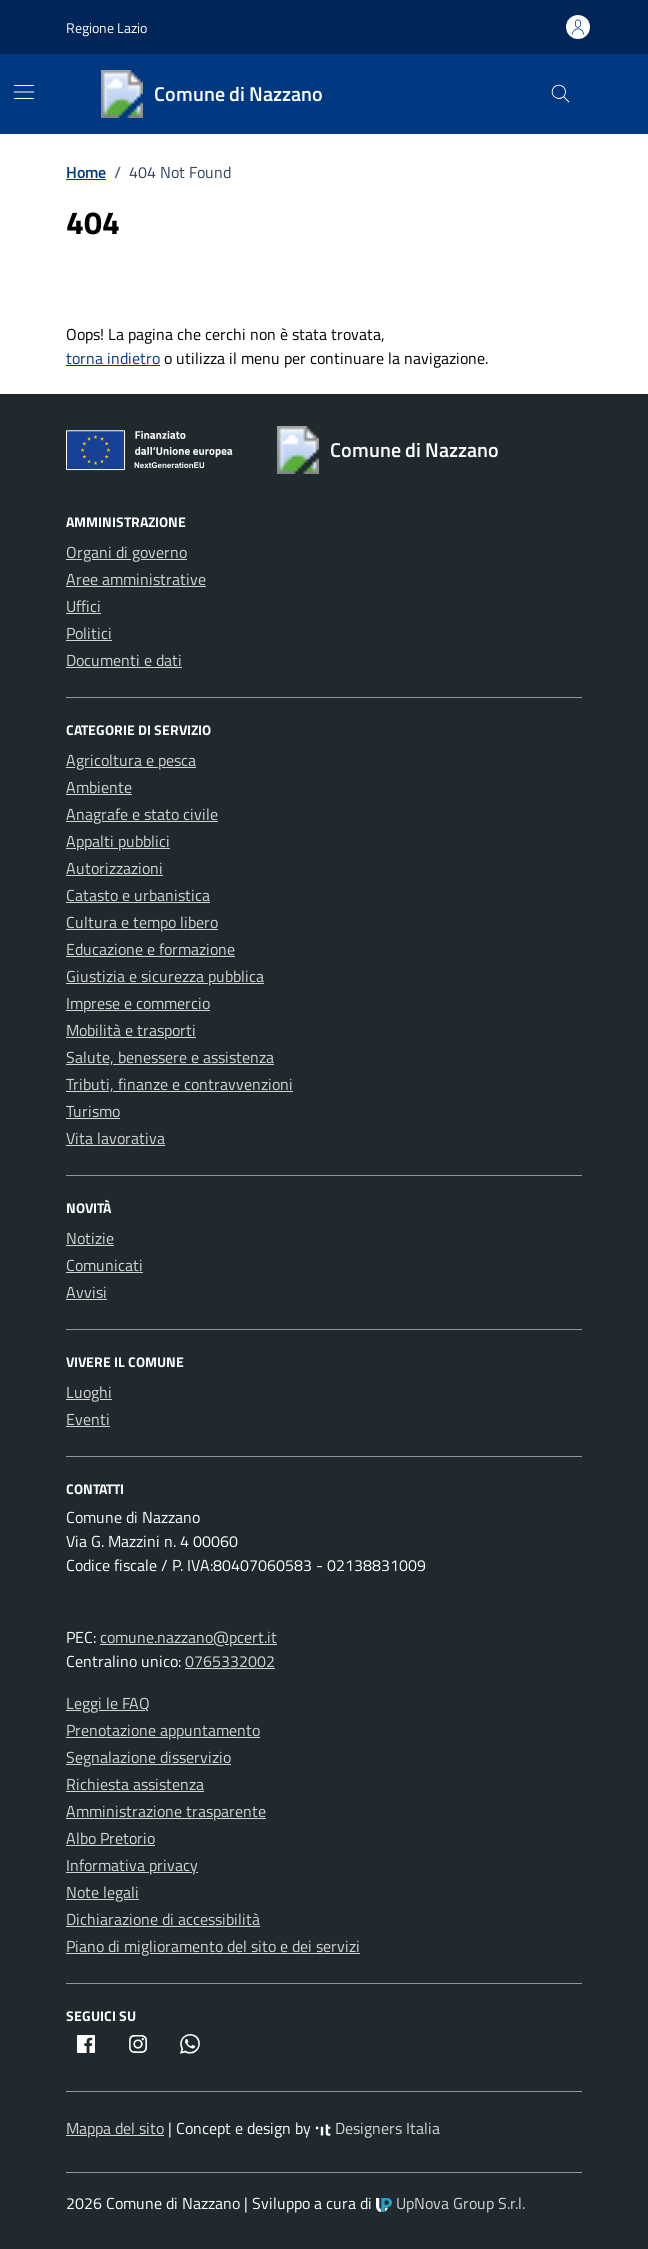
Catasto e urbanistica (138, 895)
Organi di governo (126, 552)
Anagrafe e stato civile (142, 814)
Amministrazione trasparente (166, 1811)
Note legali (102, 1892)
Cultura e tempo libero (142, 922)
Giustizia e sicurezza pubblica (165, 976)
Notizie (90, 1238)
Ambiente (99, 787)
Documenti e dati (124, 660)
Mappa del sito (115, 2128)
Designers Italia (377, 2128)
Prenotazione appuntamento (163, 1730)
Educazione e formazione (150, 949)
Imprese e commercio (138, 1003)
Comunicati (104, 1265)
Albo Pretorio (110, 1838)
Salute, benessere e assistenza (170, 1057)
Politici (89, 633)
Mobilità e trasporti (131, 1030)
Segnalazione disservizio (148, 1757)
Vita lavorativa (115, 1138)
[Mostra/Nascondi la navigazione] (24, 92)
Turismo (93, 1111)
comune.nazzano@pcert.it (188, 1637)
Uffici (83, 606)
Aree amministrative (136, 579)
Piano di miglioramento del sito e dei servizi (213, 1946)
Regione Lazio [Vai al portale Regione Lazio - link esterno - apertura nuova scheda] (106, 27)
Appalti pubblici (118, 841)
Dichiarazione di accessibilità (163, 1919)
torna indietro (113, 358)
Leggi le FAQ (108, 1703)
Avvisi (86, 1292)
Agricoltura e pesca (131, 760)
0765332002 (230, 1661)
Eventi (88, 1419)
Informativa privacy (132, 1865)
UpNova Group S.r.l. (450, 2203)
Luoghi (89, 1392)
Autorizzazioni (114, 868)
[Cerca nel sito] (560, 94)
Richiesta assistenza (135, 1784)
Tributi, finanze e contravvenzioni (179, 1084)
